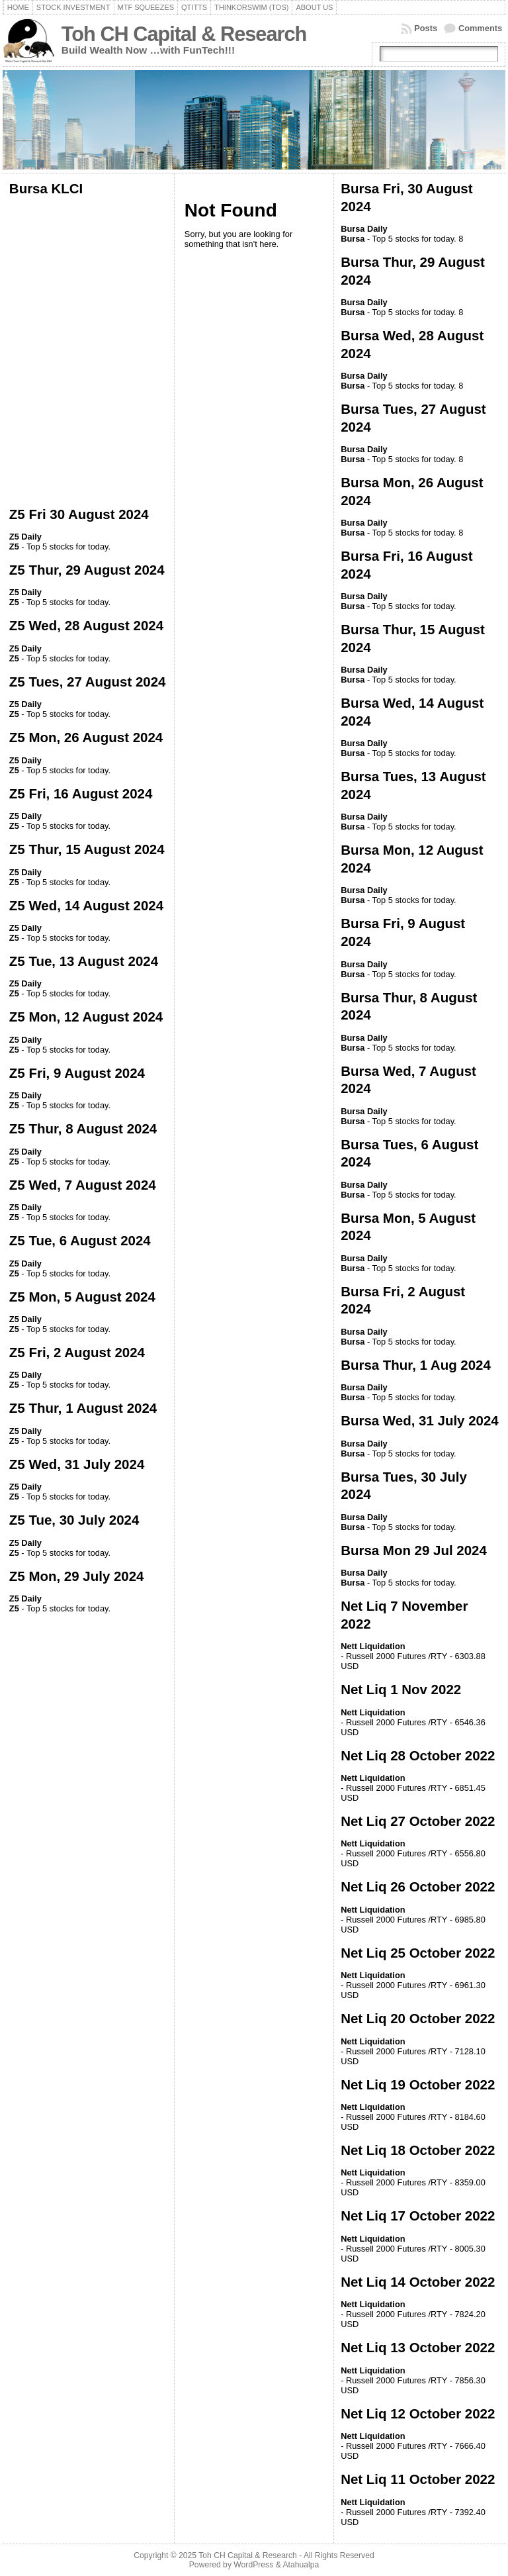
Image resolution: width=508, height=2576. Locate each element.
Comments (480, 28)
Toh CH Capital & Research (184, 34)
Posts (425, 28)
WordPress (253, 2564)
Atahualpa (300, 2564)
